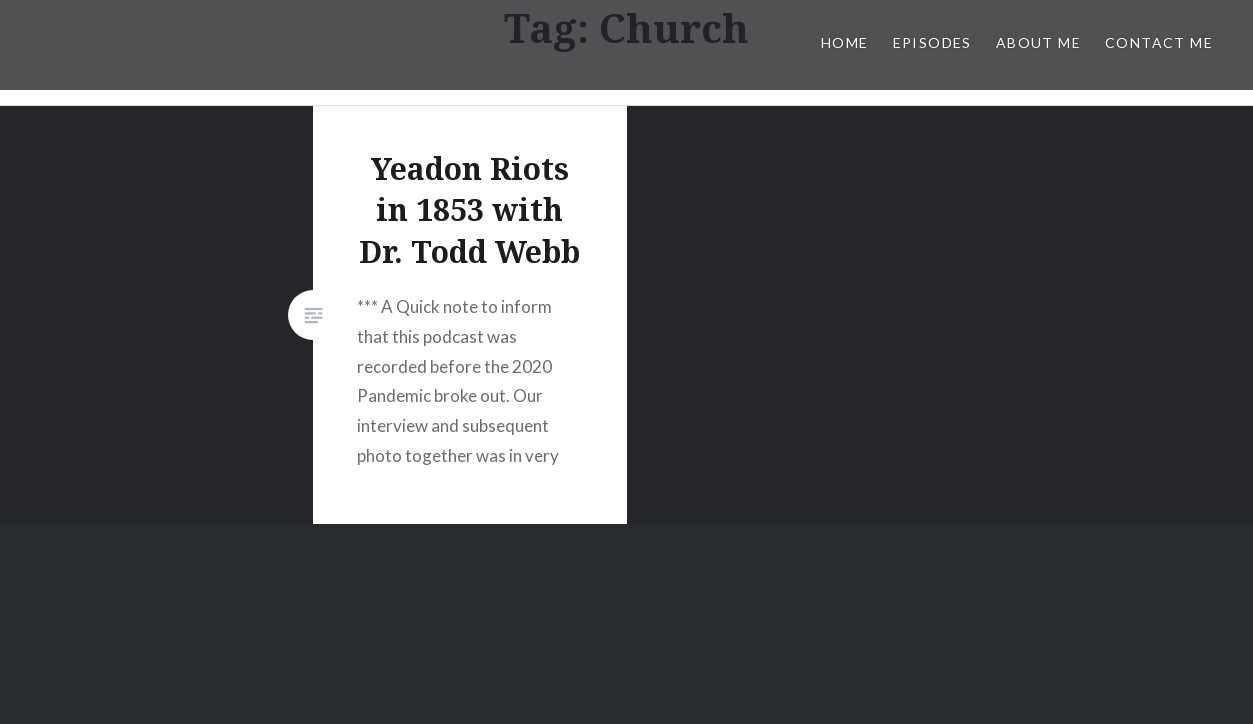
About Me (1038, 42)
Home (845, 42)
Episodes (932, 42)
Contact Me (1159, 42)
